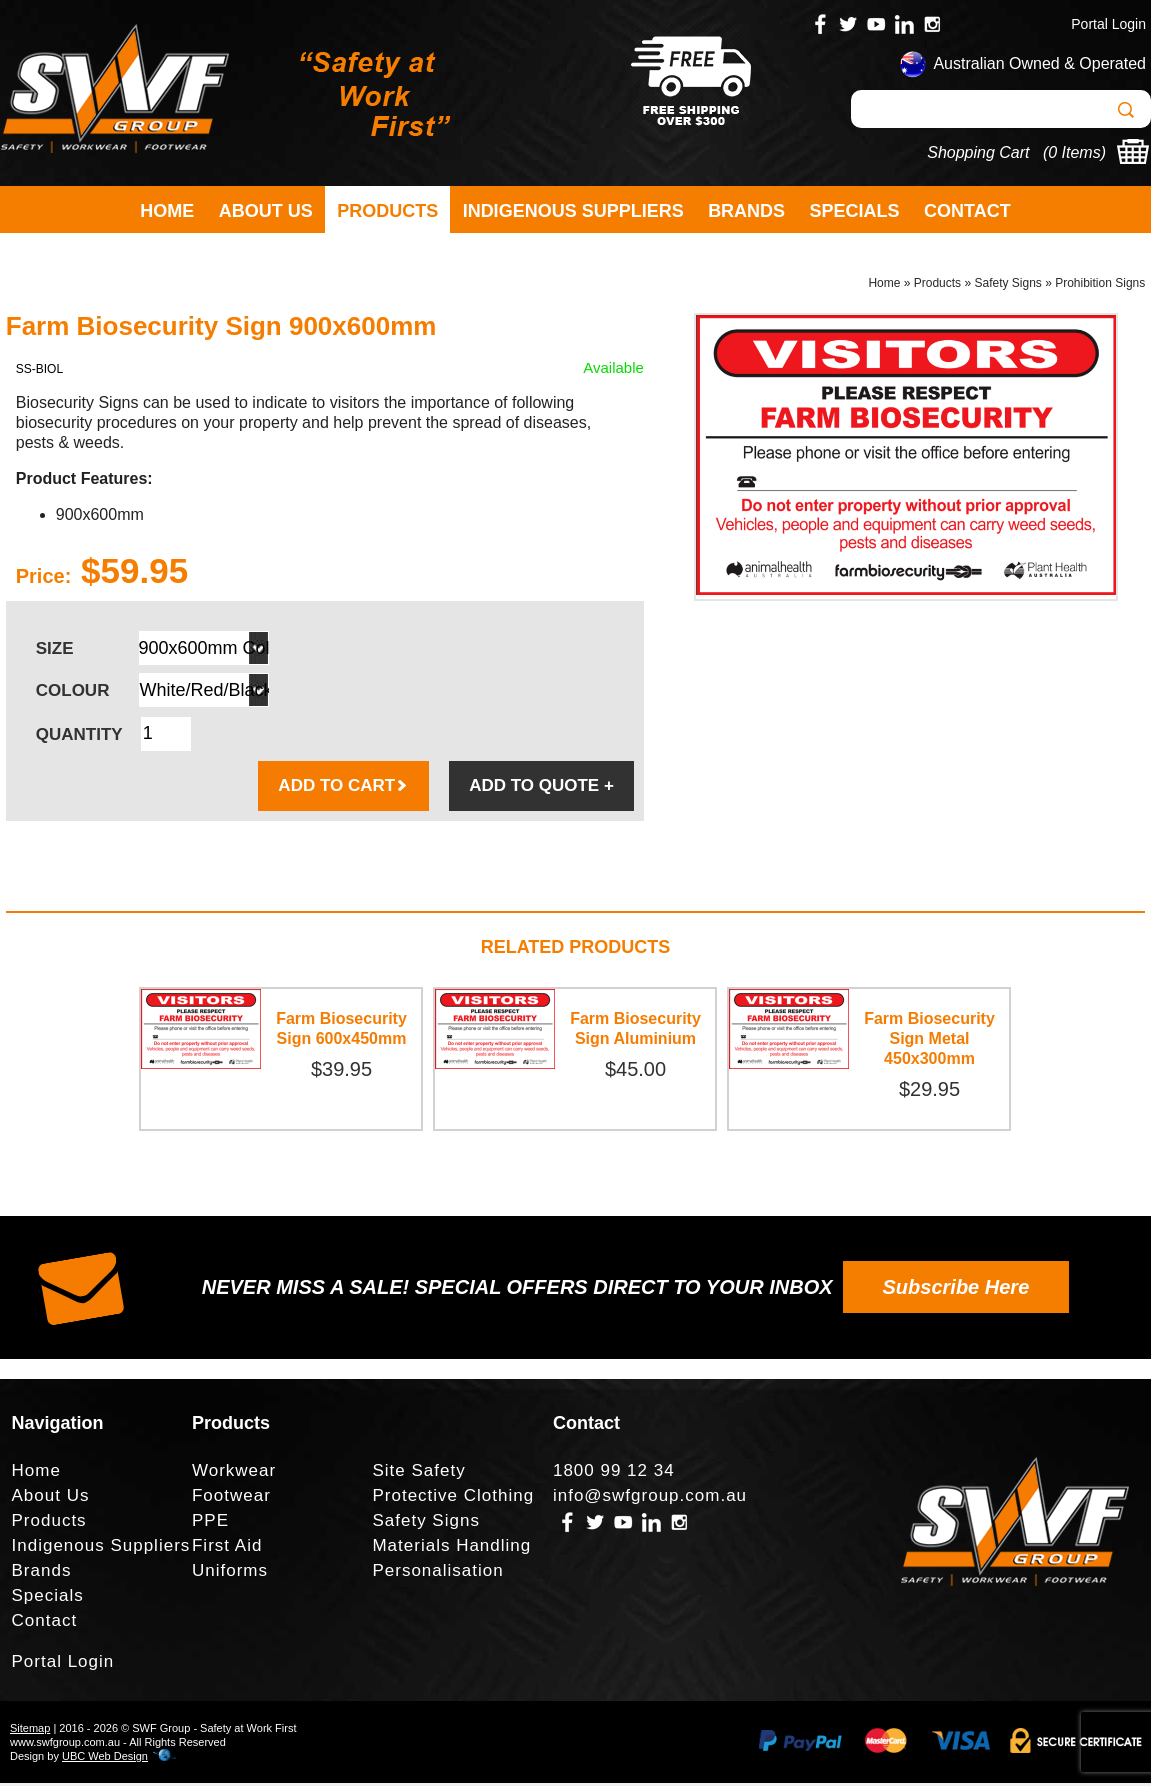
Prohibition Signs (1100, 286)
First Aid (227, 1548)
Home (167, 211)
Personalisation (437, 1573)
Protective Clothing (453, 1498)
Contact (967, 211)
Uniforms (230, 1573)
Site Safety (418, 1473)
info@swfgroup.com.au (650, 1498)
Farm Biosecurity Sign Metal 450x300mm (929, 1041)
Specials (855, 211)
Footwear (231, 1498)
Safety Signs (1007, 286)
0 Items (1074, 152)
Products (387, 211)
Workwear (234, 1473)
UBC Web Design (105, 1759)
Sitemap (30, 1731)
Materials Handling (451, 1548)
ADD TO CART (343, 788)
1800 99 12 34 (614, 1473)
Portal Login (1108, 24)
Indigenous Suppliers (573, 211)
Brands (746, 211)
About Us (266, 211)
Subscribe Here (956, 1290)
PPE (210, 1523)
